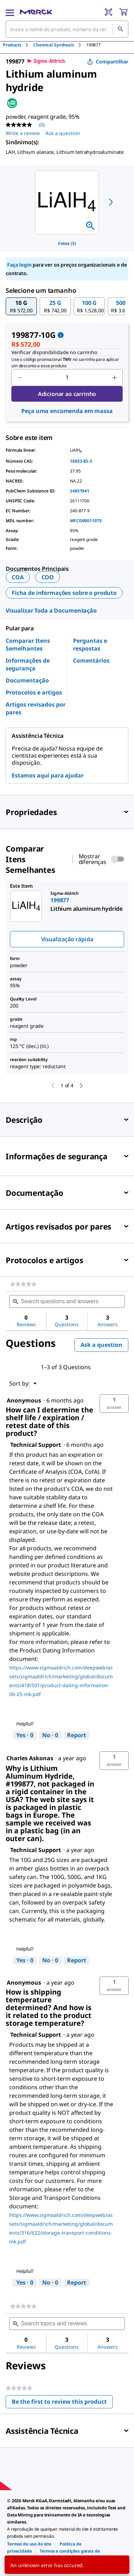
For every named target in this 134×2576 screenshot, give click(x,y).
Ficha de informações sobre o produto (64, 592)
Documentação (27, 680)
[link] (23, 1284)
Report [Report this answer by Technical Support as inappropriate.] (76, 1735)
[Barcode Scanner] (108, 12)
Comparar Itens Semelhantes (28, 644)
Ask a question (101, 1345)
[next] (111, 202)
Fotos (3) (67, 243)
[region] (67, 202)
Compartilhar (107, 61)
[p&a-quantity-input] (67, 377)
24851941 (79, 491)
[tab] (18, 45)
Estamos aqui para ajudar (48, 775)
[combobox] (67, 29)
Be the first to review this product (62, 2403)
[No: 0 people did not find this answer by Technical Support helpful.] (50, 1735)
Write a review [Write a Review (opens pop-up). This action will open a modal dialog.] (23, 133)
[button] (21, 306)
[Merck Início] (36, 12)
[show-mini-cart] (123, 12)
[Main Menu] (10, 12)
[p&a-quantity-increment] (114, 377)
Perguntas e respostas (90, 644)
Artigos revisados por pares (36, 708)
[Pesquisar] (120, 29)
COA (18, 577)
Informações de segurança (28, 664)
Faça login (19, 264)
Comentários (91, 660)
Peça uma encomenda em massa (66, 410)
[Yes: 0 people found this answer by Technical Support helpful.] (25, 1735)
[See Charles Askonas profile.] (30, 1758)
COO (47, 577)
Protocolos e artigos (34, 692)
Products (12, 45)
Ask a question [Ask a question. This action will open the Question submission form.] (62, 133)
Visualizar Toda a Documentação (51, 610)
